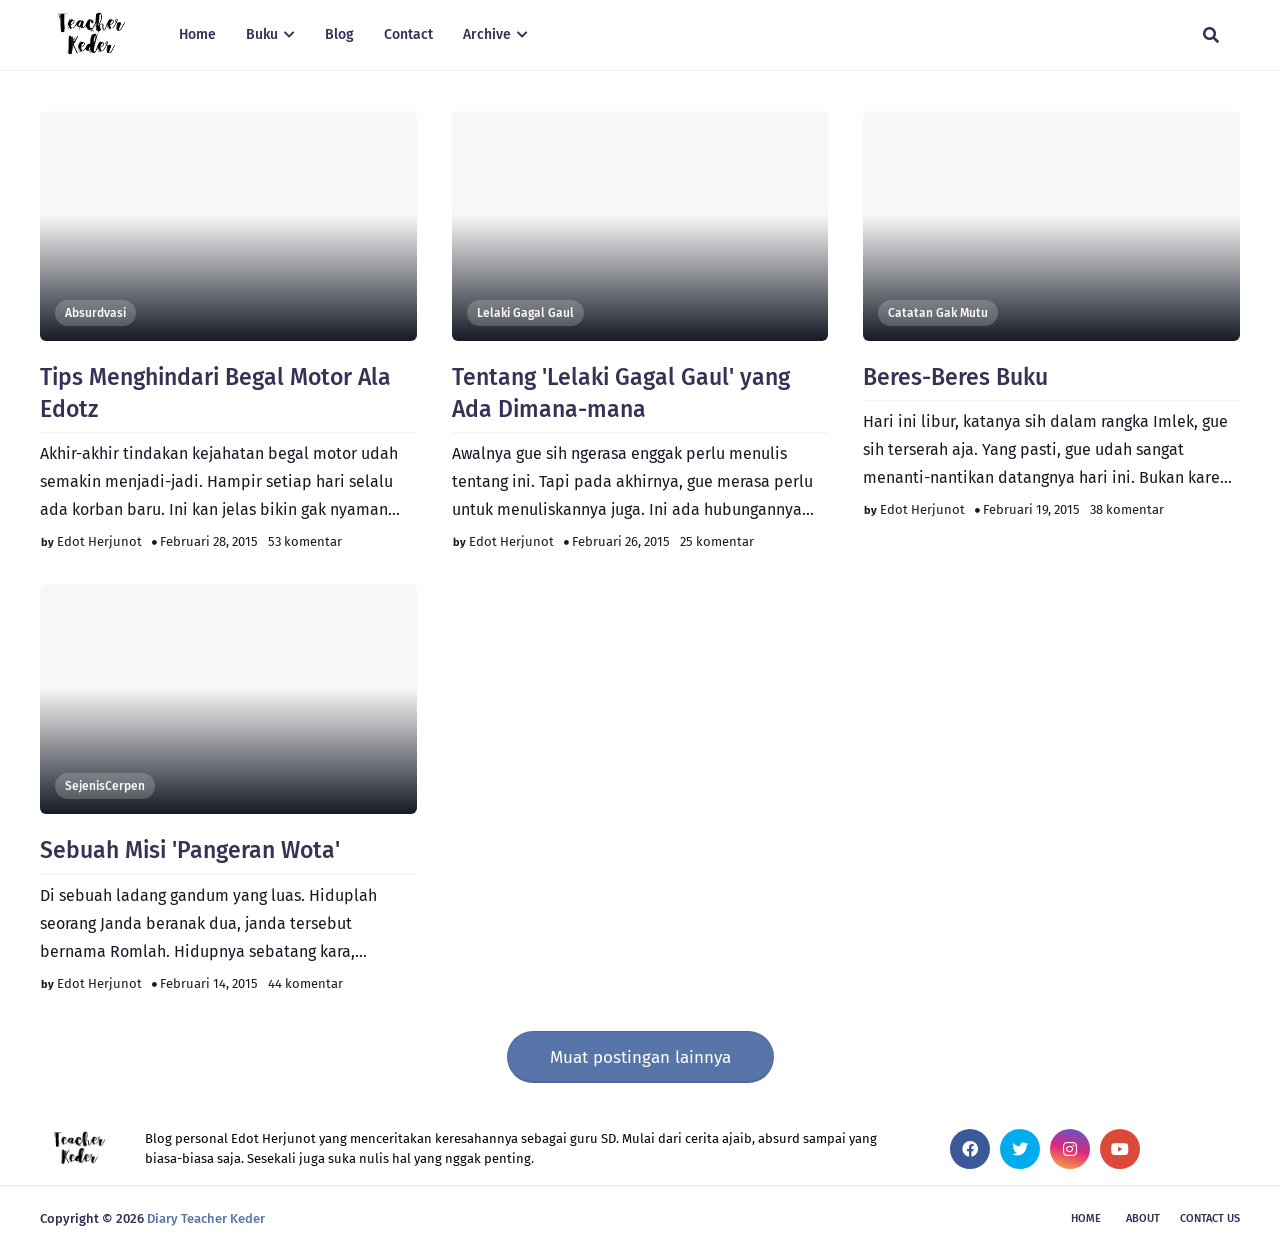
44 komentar (305, 983)
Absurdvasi (95, 313)
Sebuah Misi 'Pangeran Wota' (190, 850)
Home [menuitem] (197, 34)
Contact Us (1210, 1218)
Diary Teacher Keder (206, 1218)
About (1143, 1218)
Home (1086, 1218)
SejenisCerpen (105, 786)
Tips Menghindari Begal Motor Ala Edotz (215, 393)
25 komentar (717, 541)
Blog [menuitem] (339, 34)
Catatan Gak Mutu (938, 313)
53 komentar (305, 541)
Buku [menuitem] (262, 34)
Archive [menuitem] (487, 34)
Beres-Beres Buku (955, 377)
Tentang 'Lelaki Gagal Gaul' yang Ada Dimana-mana (621, 393)
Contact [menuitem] (408, 34)
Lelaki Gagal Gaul (525, 313)
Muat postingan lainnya (640, 1057)
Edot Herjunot (99, 541)
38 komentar (1127, 509)
